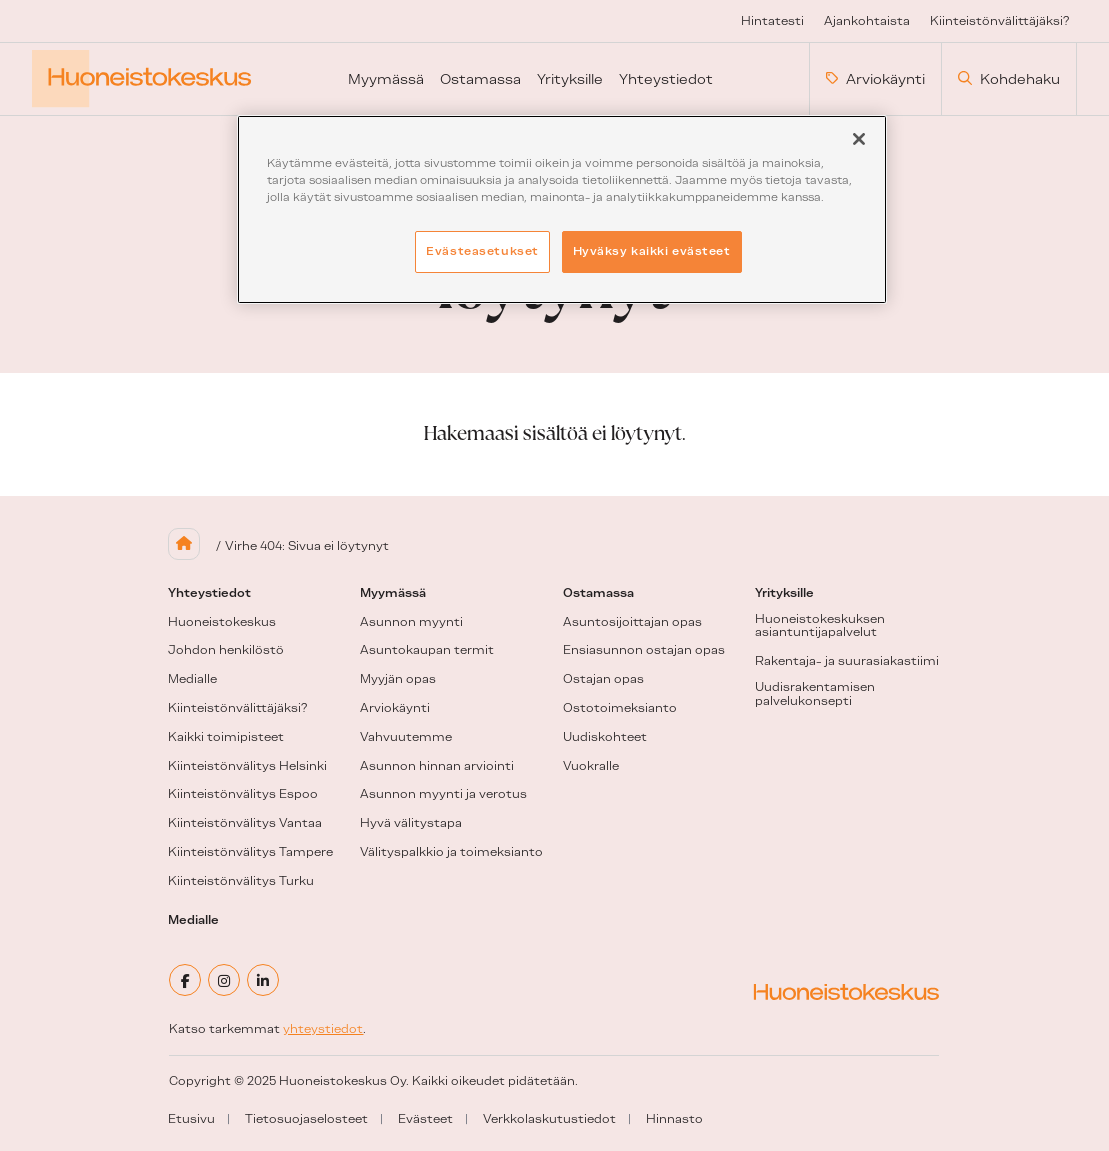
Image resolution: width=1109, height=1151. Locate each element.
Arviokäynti (875, 79)
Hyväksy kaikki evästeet (652, 251)
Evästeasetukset (482, 251)
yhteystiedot (323, 1029)
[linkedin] (263, 980)
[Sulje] (859, 139)
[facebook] (185, 980)
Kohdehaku (1009, 79)
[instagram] (224, 980)
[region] (562, 209)
